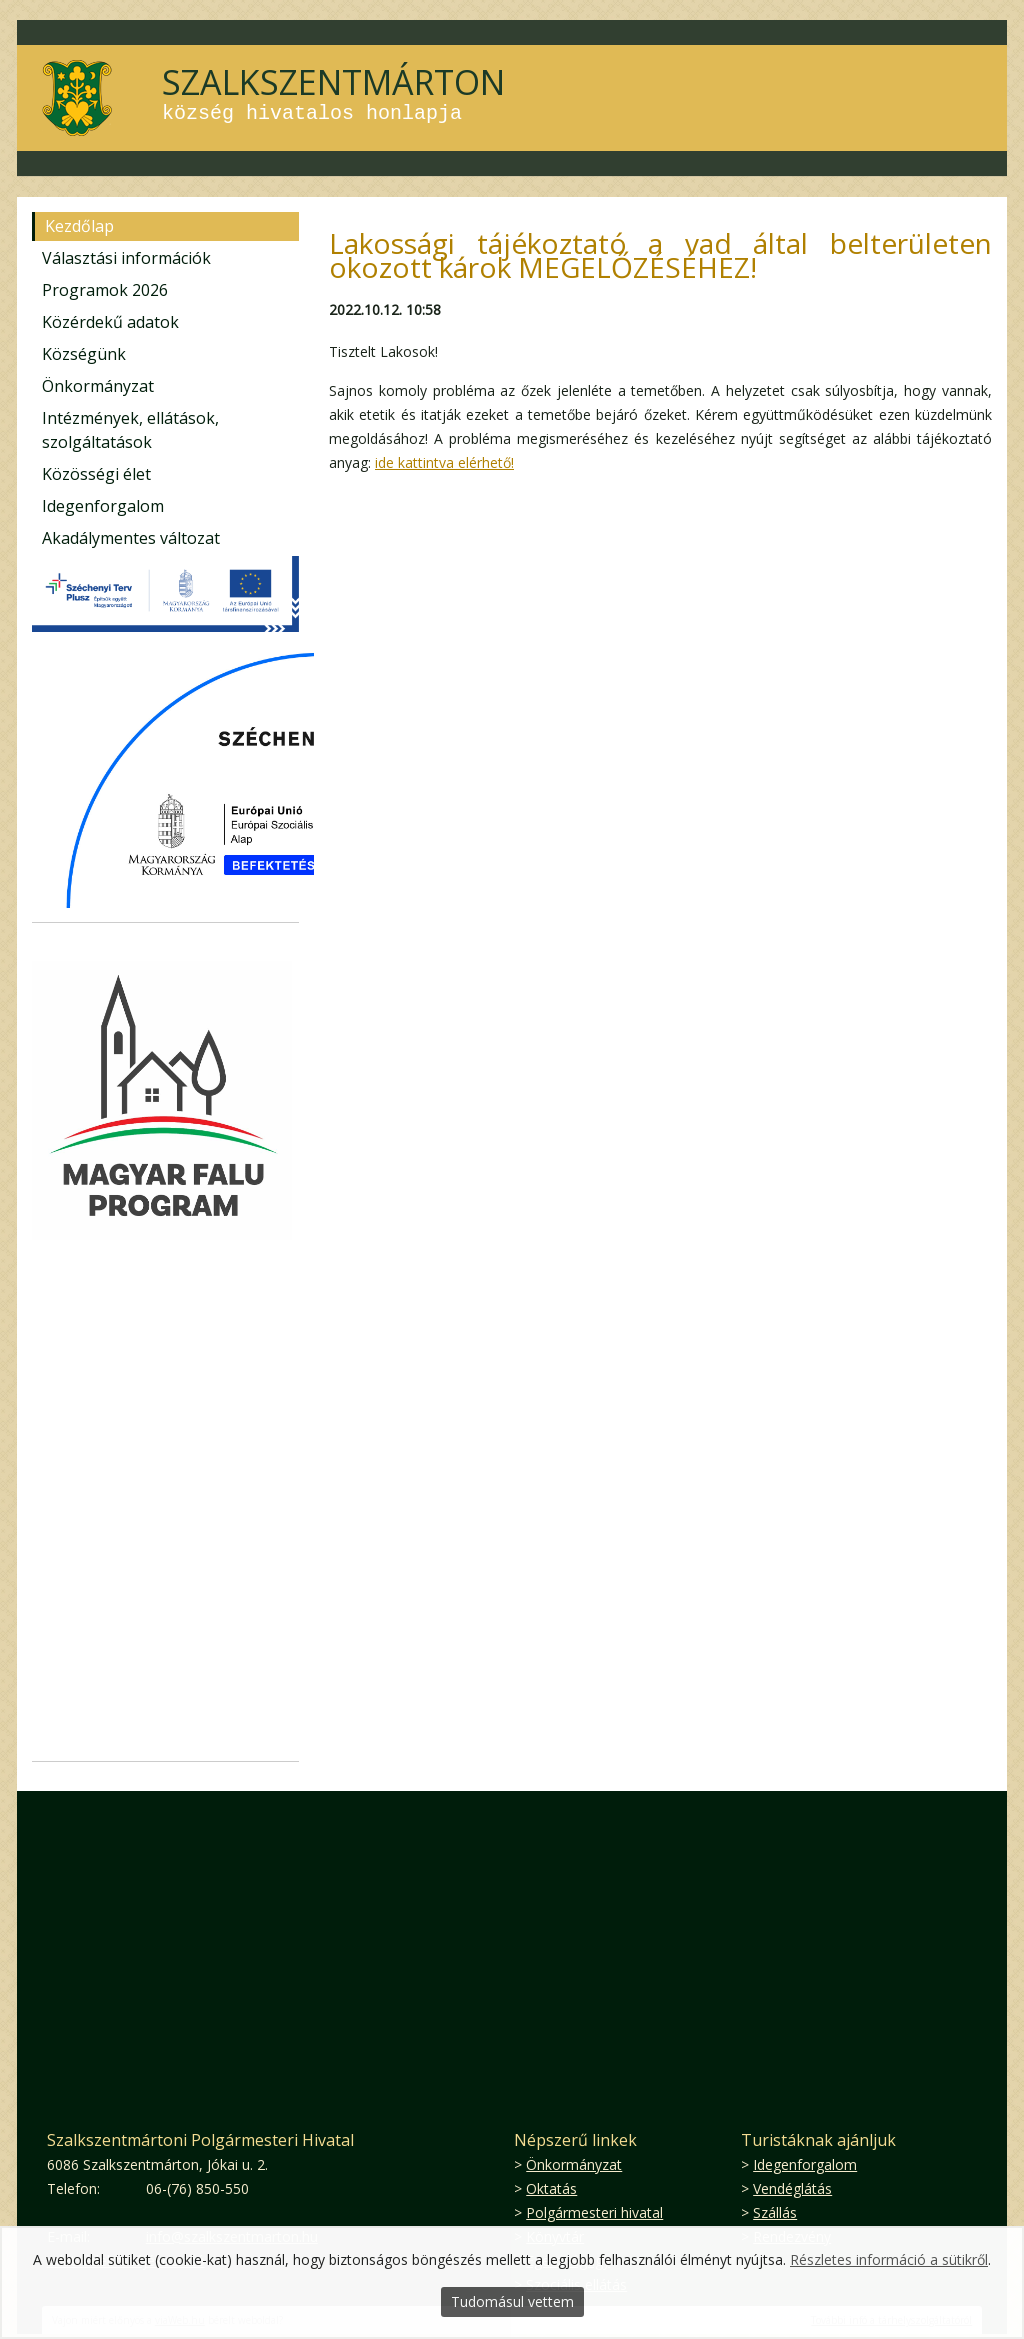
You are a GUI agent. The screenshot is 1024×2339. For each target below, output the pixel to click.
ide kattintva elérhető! (444, 462)
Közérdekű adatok (110, 322)
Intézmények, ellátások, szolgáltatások (130, 430)
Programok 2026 (105, 290)
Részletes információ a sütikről (889, 2259)
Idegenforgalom (103, 506)
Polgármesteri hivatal (594, 2212)
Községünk (84, 354)
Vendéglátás (792, 2188)
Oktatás (551, 2188)
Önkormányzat (98, 386)
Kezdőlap (79, 226)
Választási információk (126, 258)
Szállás (775, 2212)
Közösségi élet (96, 474)
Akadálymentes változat (131, 538)
